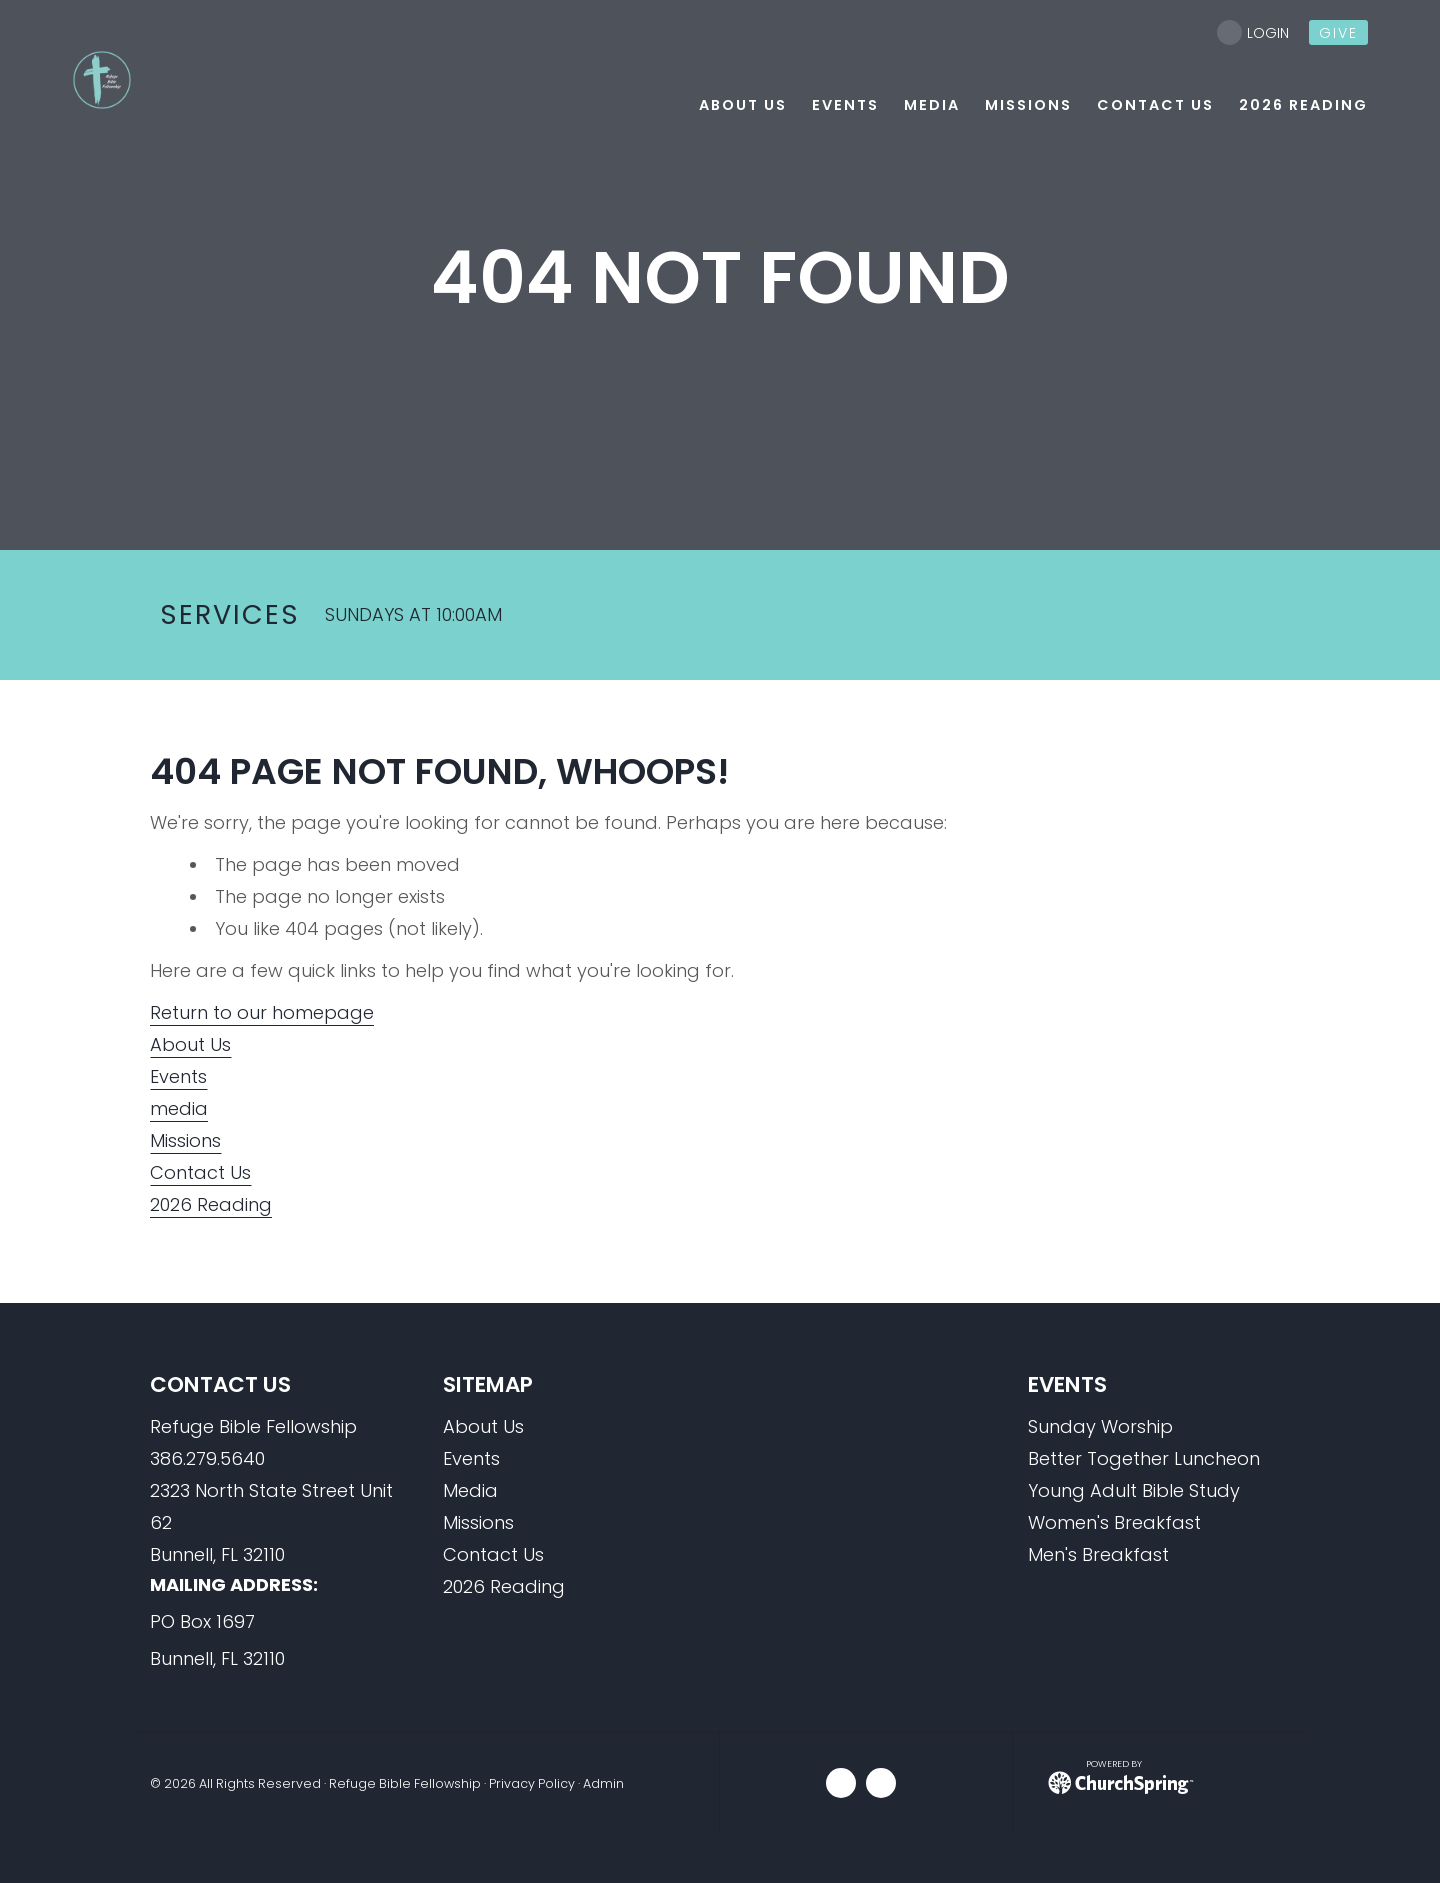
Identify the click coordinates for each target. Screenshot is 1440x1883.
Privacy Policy (532, 1783)
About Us (190, 1044)
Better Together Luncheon (1144, 1458)
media (179, 1108)
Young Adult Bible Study (1134, 1490)
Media (470, 1490)
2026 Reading (211, 1204)
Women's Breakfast (1114, 1522)
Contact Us (200, 1172)
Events (178, 1076)
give (1338, 33)
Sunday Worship (1100, 1426)
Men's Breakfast (1098, 1554)
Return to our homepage (262, 1012)
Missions (185, 1140)
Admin (603, 1783)
